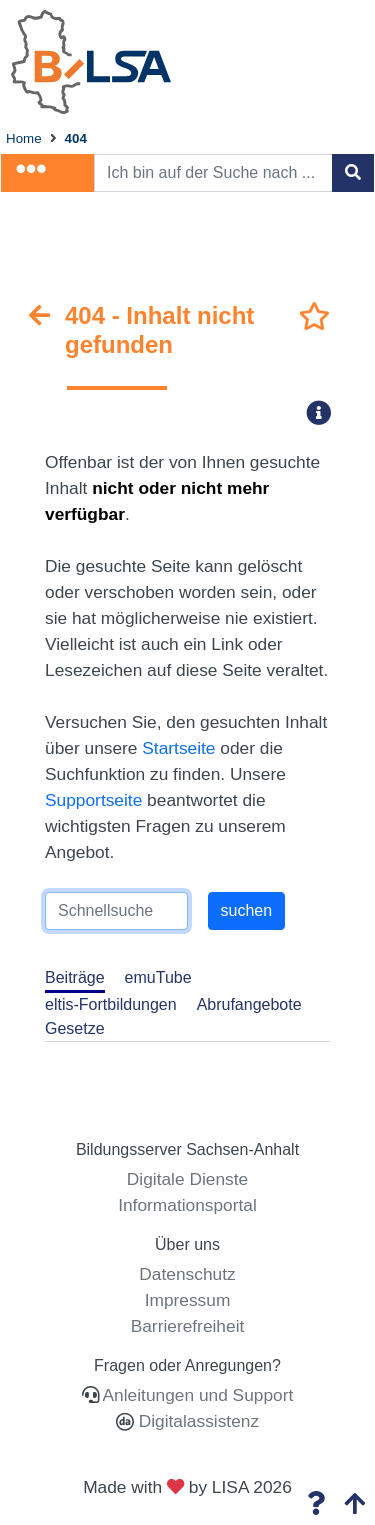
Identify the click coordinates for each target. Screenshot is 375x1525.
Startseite (178, 748)
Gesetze (75, 1028)
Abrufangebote (249, 1004)
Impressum (188, 1300)
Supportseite (93, 800)
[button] (325, 412)
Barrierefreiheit (188, 1326)
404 (76, 138)
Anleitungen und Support (198, 1395)
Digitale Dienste (187, 1179)
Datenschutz (187, 1274)
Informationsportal (187, 1205)
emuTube (158, 977)
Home (24, 138)
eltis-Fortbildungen (111, 1004)
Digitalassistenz (196, 1421)
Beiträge (75, 977)
